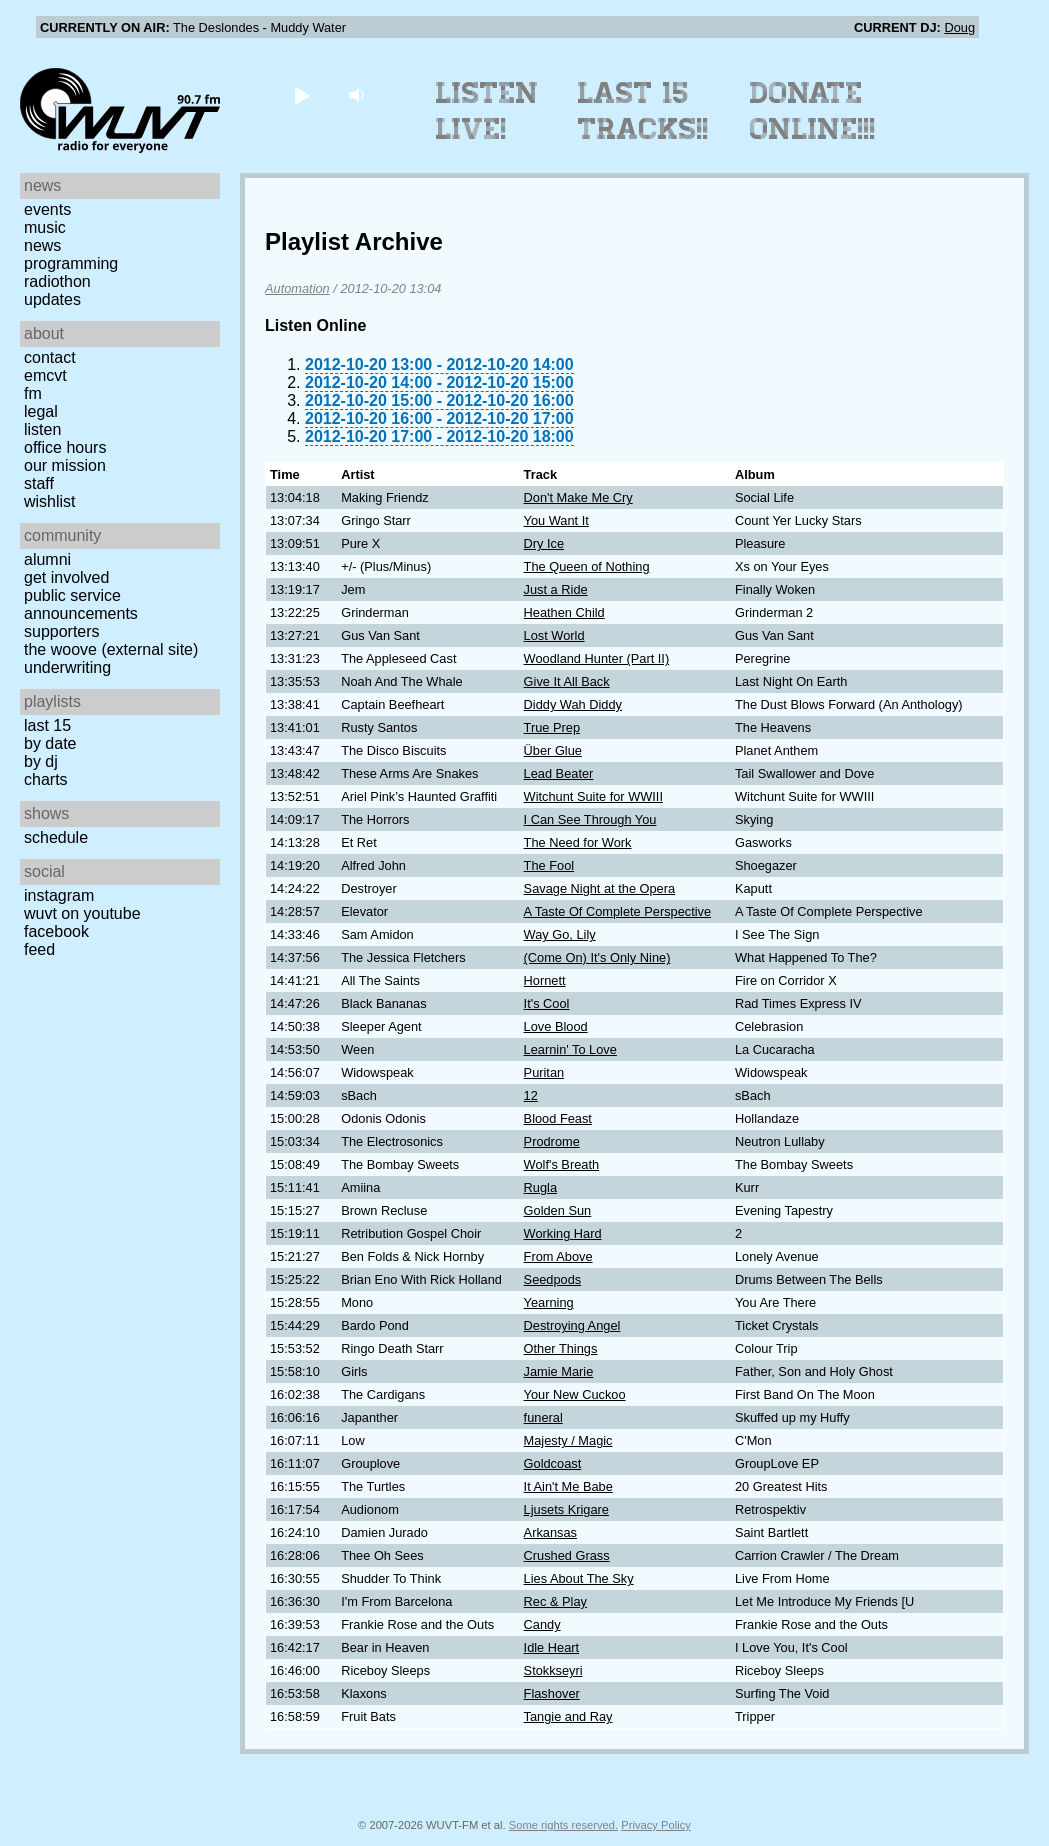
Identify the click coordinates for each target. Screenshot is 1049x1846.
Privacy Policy (656, 1825)
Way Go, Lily (560, 934)
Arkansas (550, 1532)
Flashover (552, 1693)
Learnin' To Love (570, 1049)
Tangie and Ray (568, 1716)
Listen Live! (487, 111)
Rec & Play (555, 1601)
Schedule (56, 837)
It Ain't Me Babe (568, 1486)
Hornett (545, 980)
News (42, 245)
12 (531, 1095)
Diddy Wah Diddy (573, 704)
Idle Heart (551, 1647)
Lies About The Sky (579, 1578)
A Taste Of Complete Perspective (618, 911)
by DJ (41, 761)
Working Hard (563, 1233)
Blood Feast (558, 1118)
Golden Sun (558, 1210)
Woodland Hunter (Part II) (597, 658)
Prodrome (552, 1141)
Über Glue (553, 750)
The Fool (549, 865)
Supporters (62, 631)
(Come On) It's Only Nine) (597, 957)
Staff (39, 483)
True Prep (552, 727)
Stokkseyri (553, 1670)
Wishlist (50, 501)
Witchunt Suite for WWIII (593, 796)
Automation (297, 288)
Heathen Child (564, 612)
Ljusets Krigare (566, 1509)
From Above (558, 1256)
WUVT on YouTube (82, 913)
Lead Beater (559, 773)
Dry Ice (544, 543)
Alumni (47, 559)
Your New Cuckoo (575, 1394)
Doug (959, 27)
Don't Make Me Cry (578, 497)
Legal (41, 411)
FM (33, 393)
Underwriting (67, 667)
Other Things (561, 1348)
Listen (42, 429)
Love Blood (556, 1026)
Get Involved (66, 577)
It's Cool (547, 1003)
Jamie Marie (559, 1371)
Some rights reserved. (563, 1825)
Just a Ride (556, 589)
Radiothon (57, 281)
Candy (542, 1624)
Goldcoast (553, 1463)
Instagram (59, 895)
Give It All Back (567, 681)
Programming (71, 263)
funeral (543, 1417)
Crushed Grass (567, 1555)
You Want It (556, 520)
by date (50, 743)
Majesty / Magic (568, 1440)
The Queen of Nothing (587, 566)
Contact (50, 357)
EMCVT (45, 375)
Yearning (549, 1302)
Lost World (554, 635)
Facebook (56, 931)
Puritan (544, 1072)
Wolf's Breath (561, 1164)
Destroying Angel (572, 1325)
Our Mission (65, 465)
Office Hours (65, 447)
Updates (52, 299)
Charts (46, 779)
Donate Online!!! (813, 111)
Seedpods (553, 1279)
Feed (39, 949)
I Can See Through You (590, 819)
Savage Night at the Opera (600, 888)
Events (47, 209)
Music (45, 227)
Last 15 (47, 725)
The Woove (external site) (111, 649)
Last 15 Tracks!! (643, 111)
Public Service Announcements (81, 604)
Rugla (540, 1187)
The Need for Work (578, 842)
